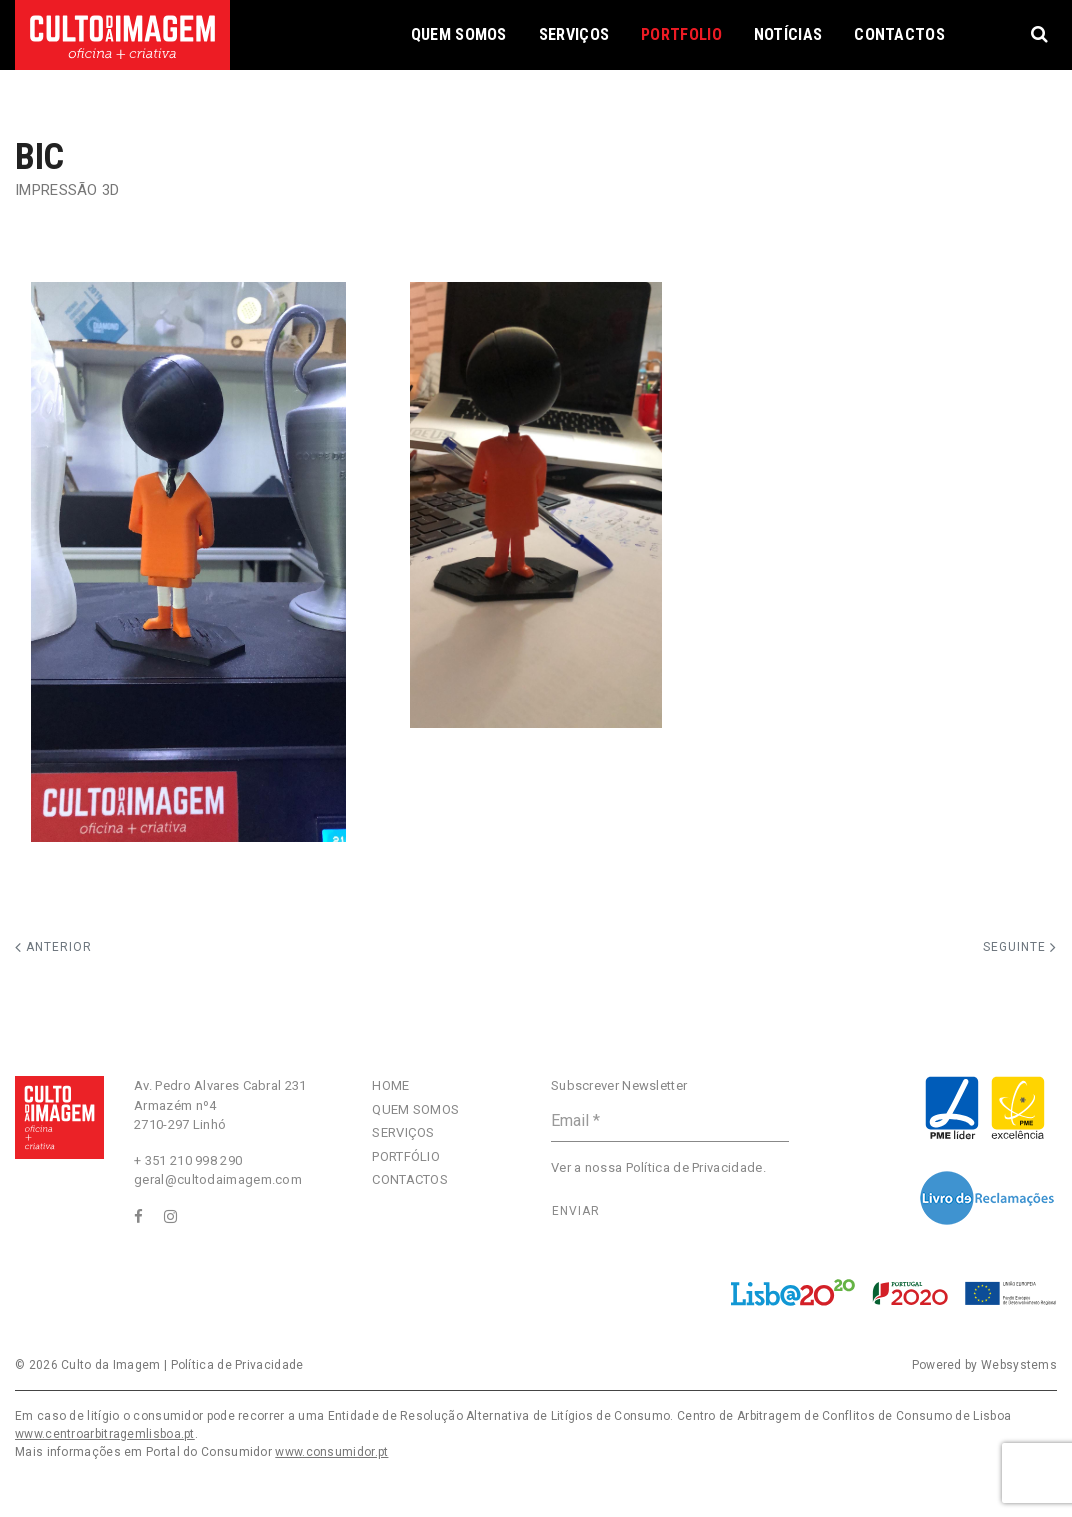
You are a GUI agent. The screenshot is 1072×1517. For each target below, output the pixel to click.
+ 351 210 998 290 (188, 1160)
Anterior (53, 947)
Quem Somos (459, 34)
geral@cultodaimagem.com (218, 1179)
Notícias (788, 34)
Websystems (1019, 1365)
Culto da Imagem (111, 1365)
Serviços (574, 34)
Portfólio (406, 1156)
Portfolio (681, 34)
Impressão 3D (67, 190)
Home (390, 1085)
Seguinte (1020, 947)
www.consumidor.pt (331, 1452)
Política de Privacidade (694, 1167)
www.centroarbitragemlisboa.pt (105, 1434)
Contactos (899, 34)
